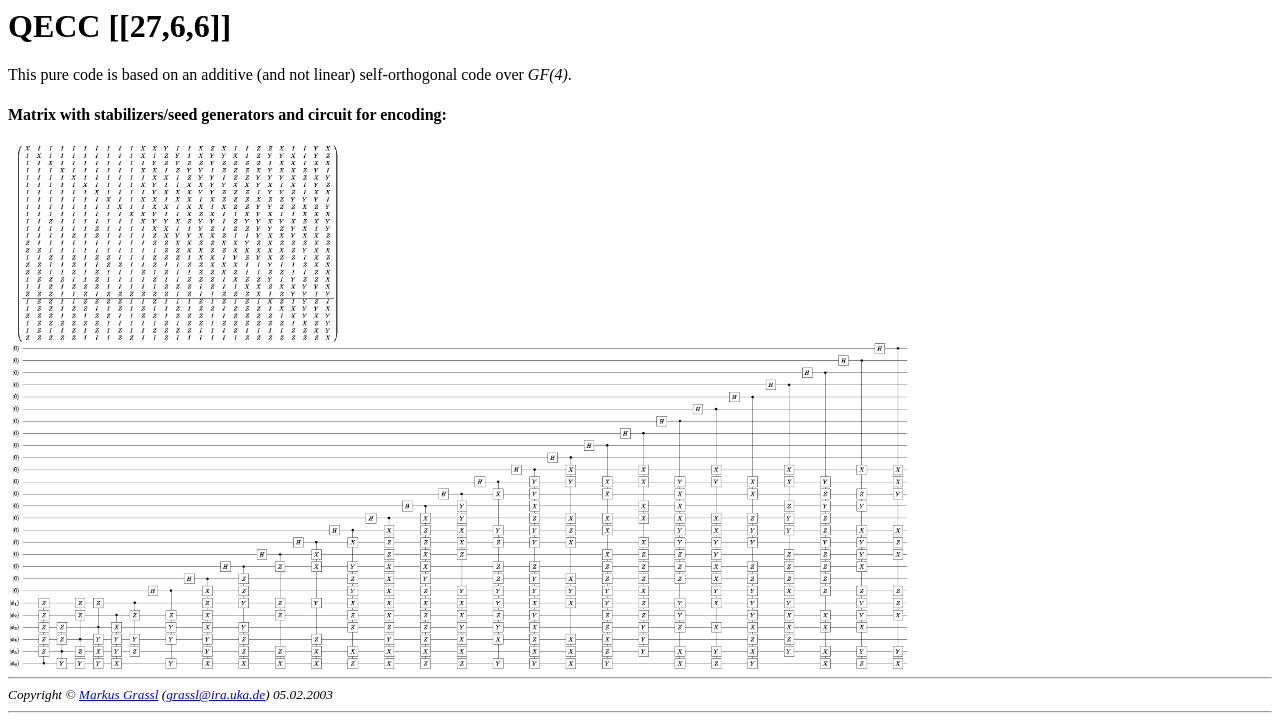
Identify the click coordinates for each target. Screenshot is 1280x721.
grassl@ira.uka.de (215, 694)
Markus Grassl (119, 694)
